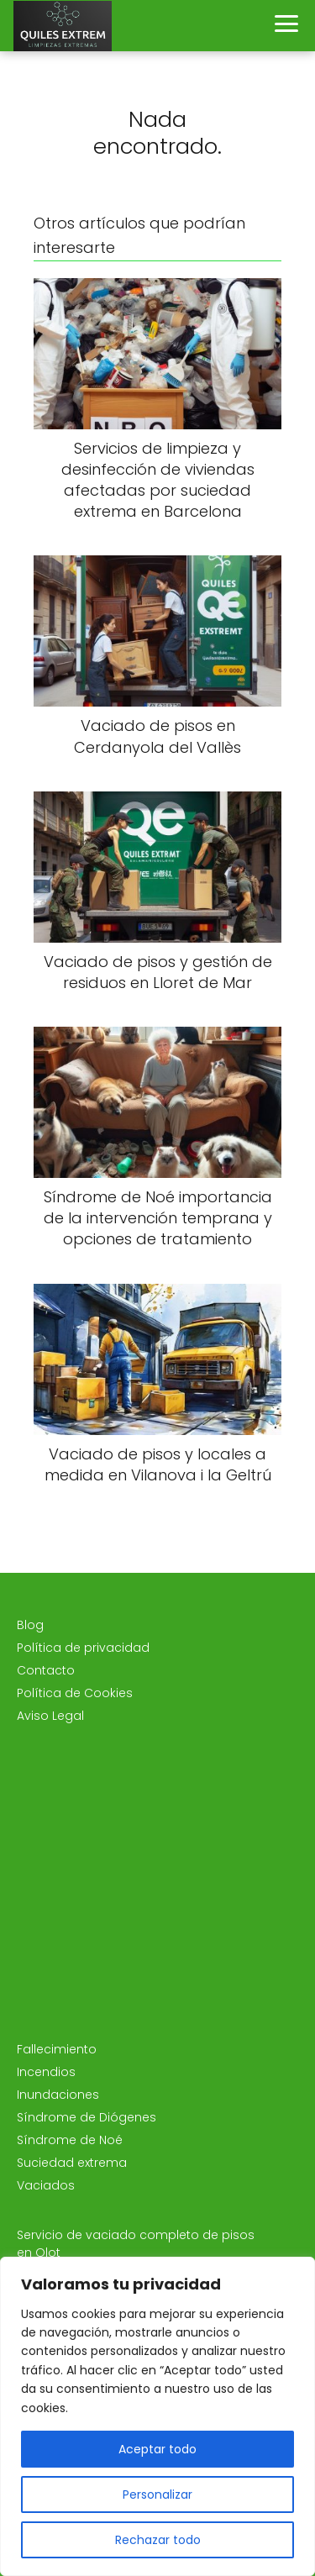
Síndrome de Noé (70, 2140)
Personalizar (157, 2494)
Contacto (46, 1670)
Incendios (46, 2071)
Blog (30, 1625)
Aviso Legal (50, 1715)
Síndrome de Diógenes (86, 2117)
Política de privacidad (83, 1647)
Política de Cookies (75, 1693)
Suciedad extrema (72, 2162)
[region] (157, 2416)
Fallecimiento (57, 2049)
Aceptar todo (157, 2449)
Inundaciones (58, 2094)
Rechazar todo (158, 2539)
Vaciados (46, 2185)
